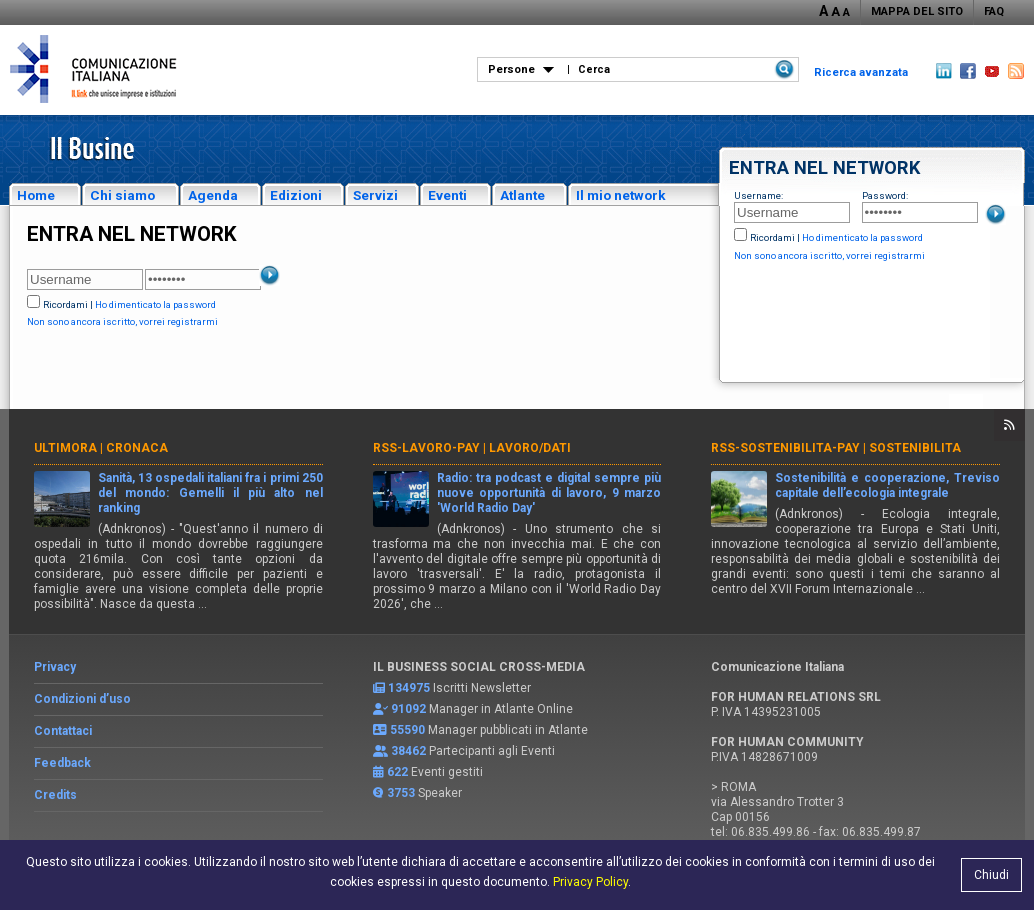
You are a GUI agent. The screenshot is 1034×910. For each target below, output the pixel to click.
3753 (401, 793)
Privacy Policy (590, 882)
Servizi (375, 195)
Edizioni (296, 195)
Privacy (55, 667)
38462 (408, 751)
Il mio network (621, 195)
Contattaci (63, 731)
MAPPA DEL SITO (917, 11)
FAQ (994, 11)
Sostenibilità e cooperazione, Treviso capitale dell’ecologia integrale (887, 485)
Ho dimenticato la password (862, 237)
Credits (55, 795)
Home (36, 195)
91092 (408, 709)
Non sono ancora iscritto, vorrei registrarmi (829, 255)
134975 (409, 688)
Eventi (447, 195)
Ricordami (772, 237)
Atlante (522, 195)
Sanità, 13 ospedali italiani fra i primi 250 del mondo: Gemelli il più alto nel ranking (210, 493)
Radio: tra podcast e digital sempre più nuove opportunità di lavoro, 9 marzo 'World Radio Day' (549, 493)
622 (397, 772)
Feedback (62, 763)
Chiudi (991, 875)
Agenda (213, 195)
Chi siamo (122, 195)
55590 (407, 730)
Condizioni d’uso (82, 699)
